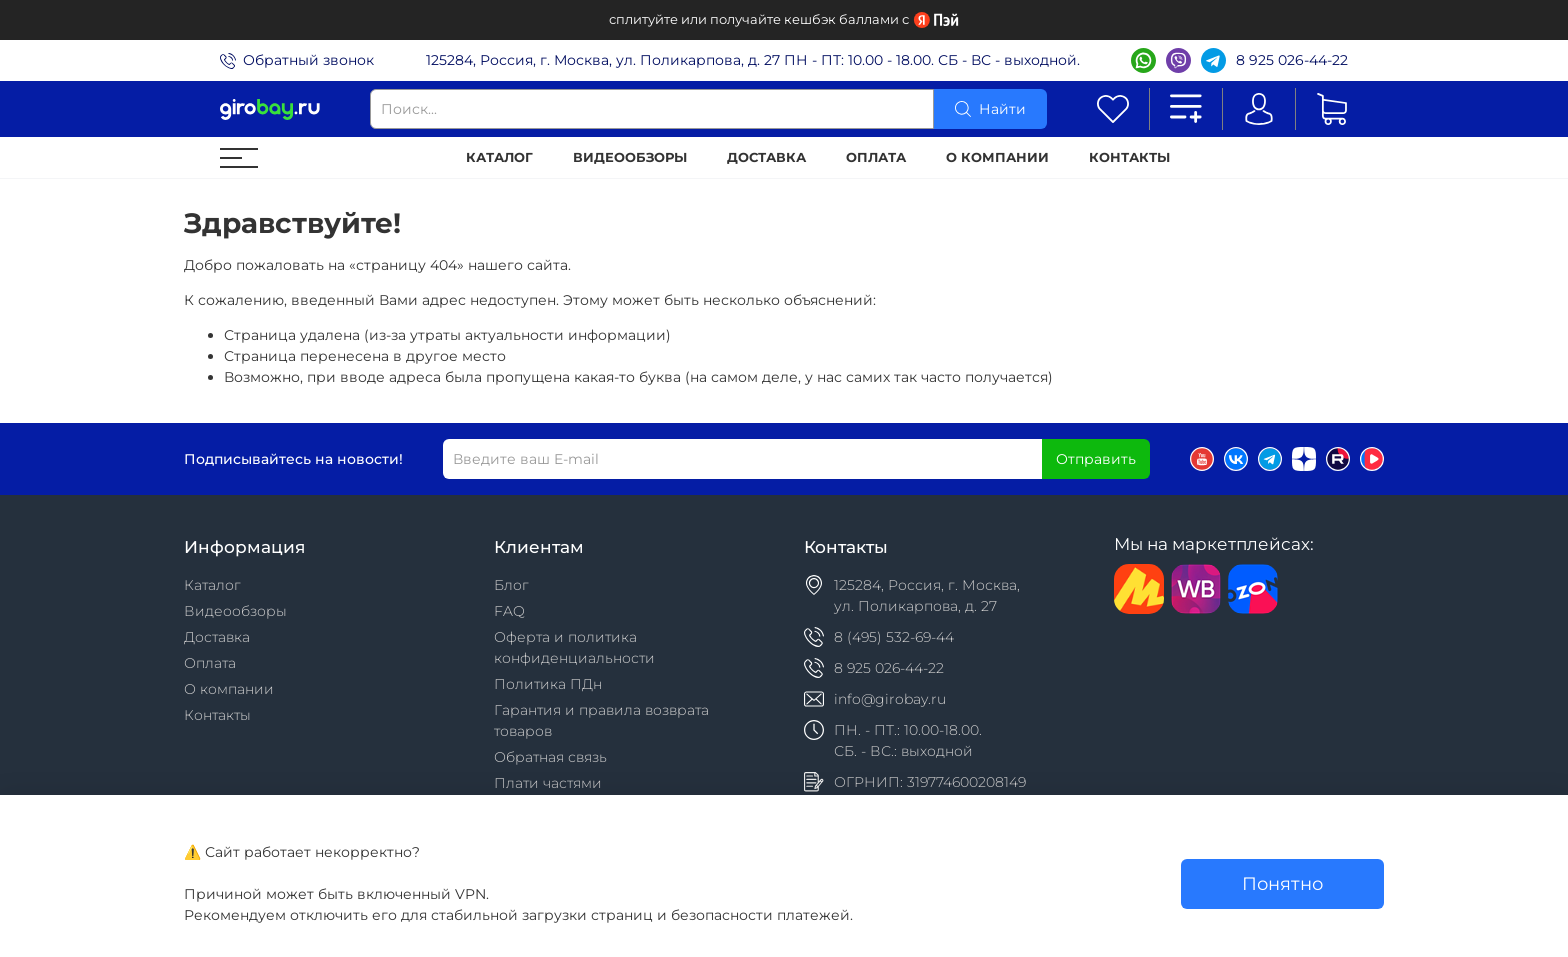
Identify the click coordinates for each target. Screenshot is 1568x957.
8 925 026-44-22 (1292, 60)
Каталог (499, 157)
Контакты (1129, 157)
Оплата (876, 157)
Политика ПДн (548, 684)
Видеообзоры (630, 157)
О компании (997, 157)
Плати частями (548, 783)
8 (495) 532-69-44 (894, 637)
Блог (511, 585)
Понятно (1282, 883)
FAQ (509, 611)
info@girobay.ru (890, 699)
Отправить (1096, 459)
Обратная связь (550, 757)
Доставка (766, 157)
